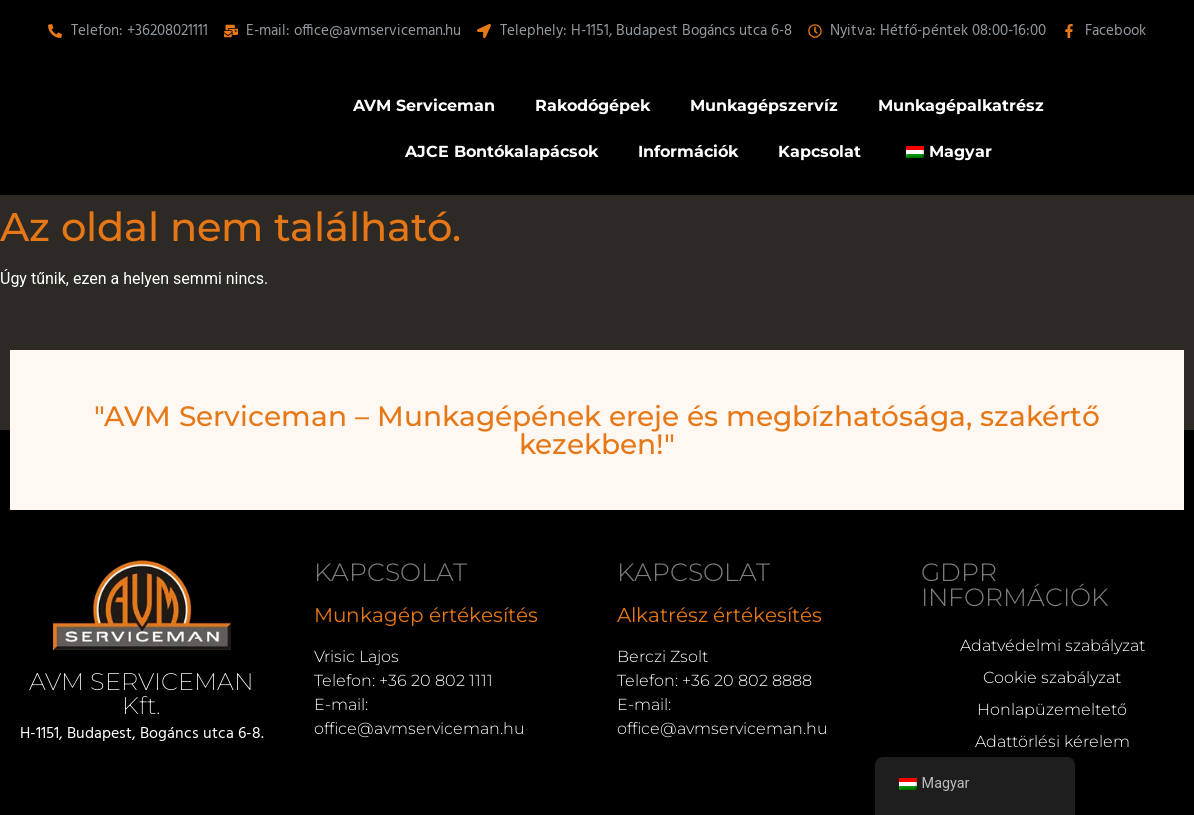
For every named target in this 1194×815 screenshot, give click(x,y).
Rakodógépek (592, 105)
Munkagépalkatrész (961, 105)
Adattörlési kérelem (1052, 741)
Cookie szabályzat (1052, 677)
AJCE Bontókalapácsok (501, 151)
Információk (688, 151)
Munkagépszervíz (764, 105)
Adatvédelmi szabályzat (1052, 645)
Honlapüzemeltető (1052, 709)
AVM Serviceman (424, 105)
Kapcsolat (819, 151)
